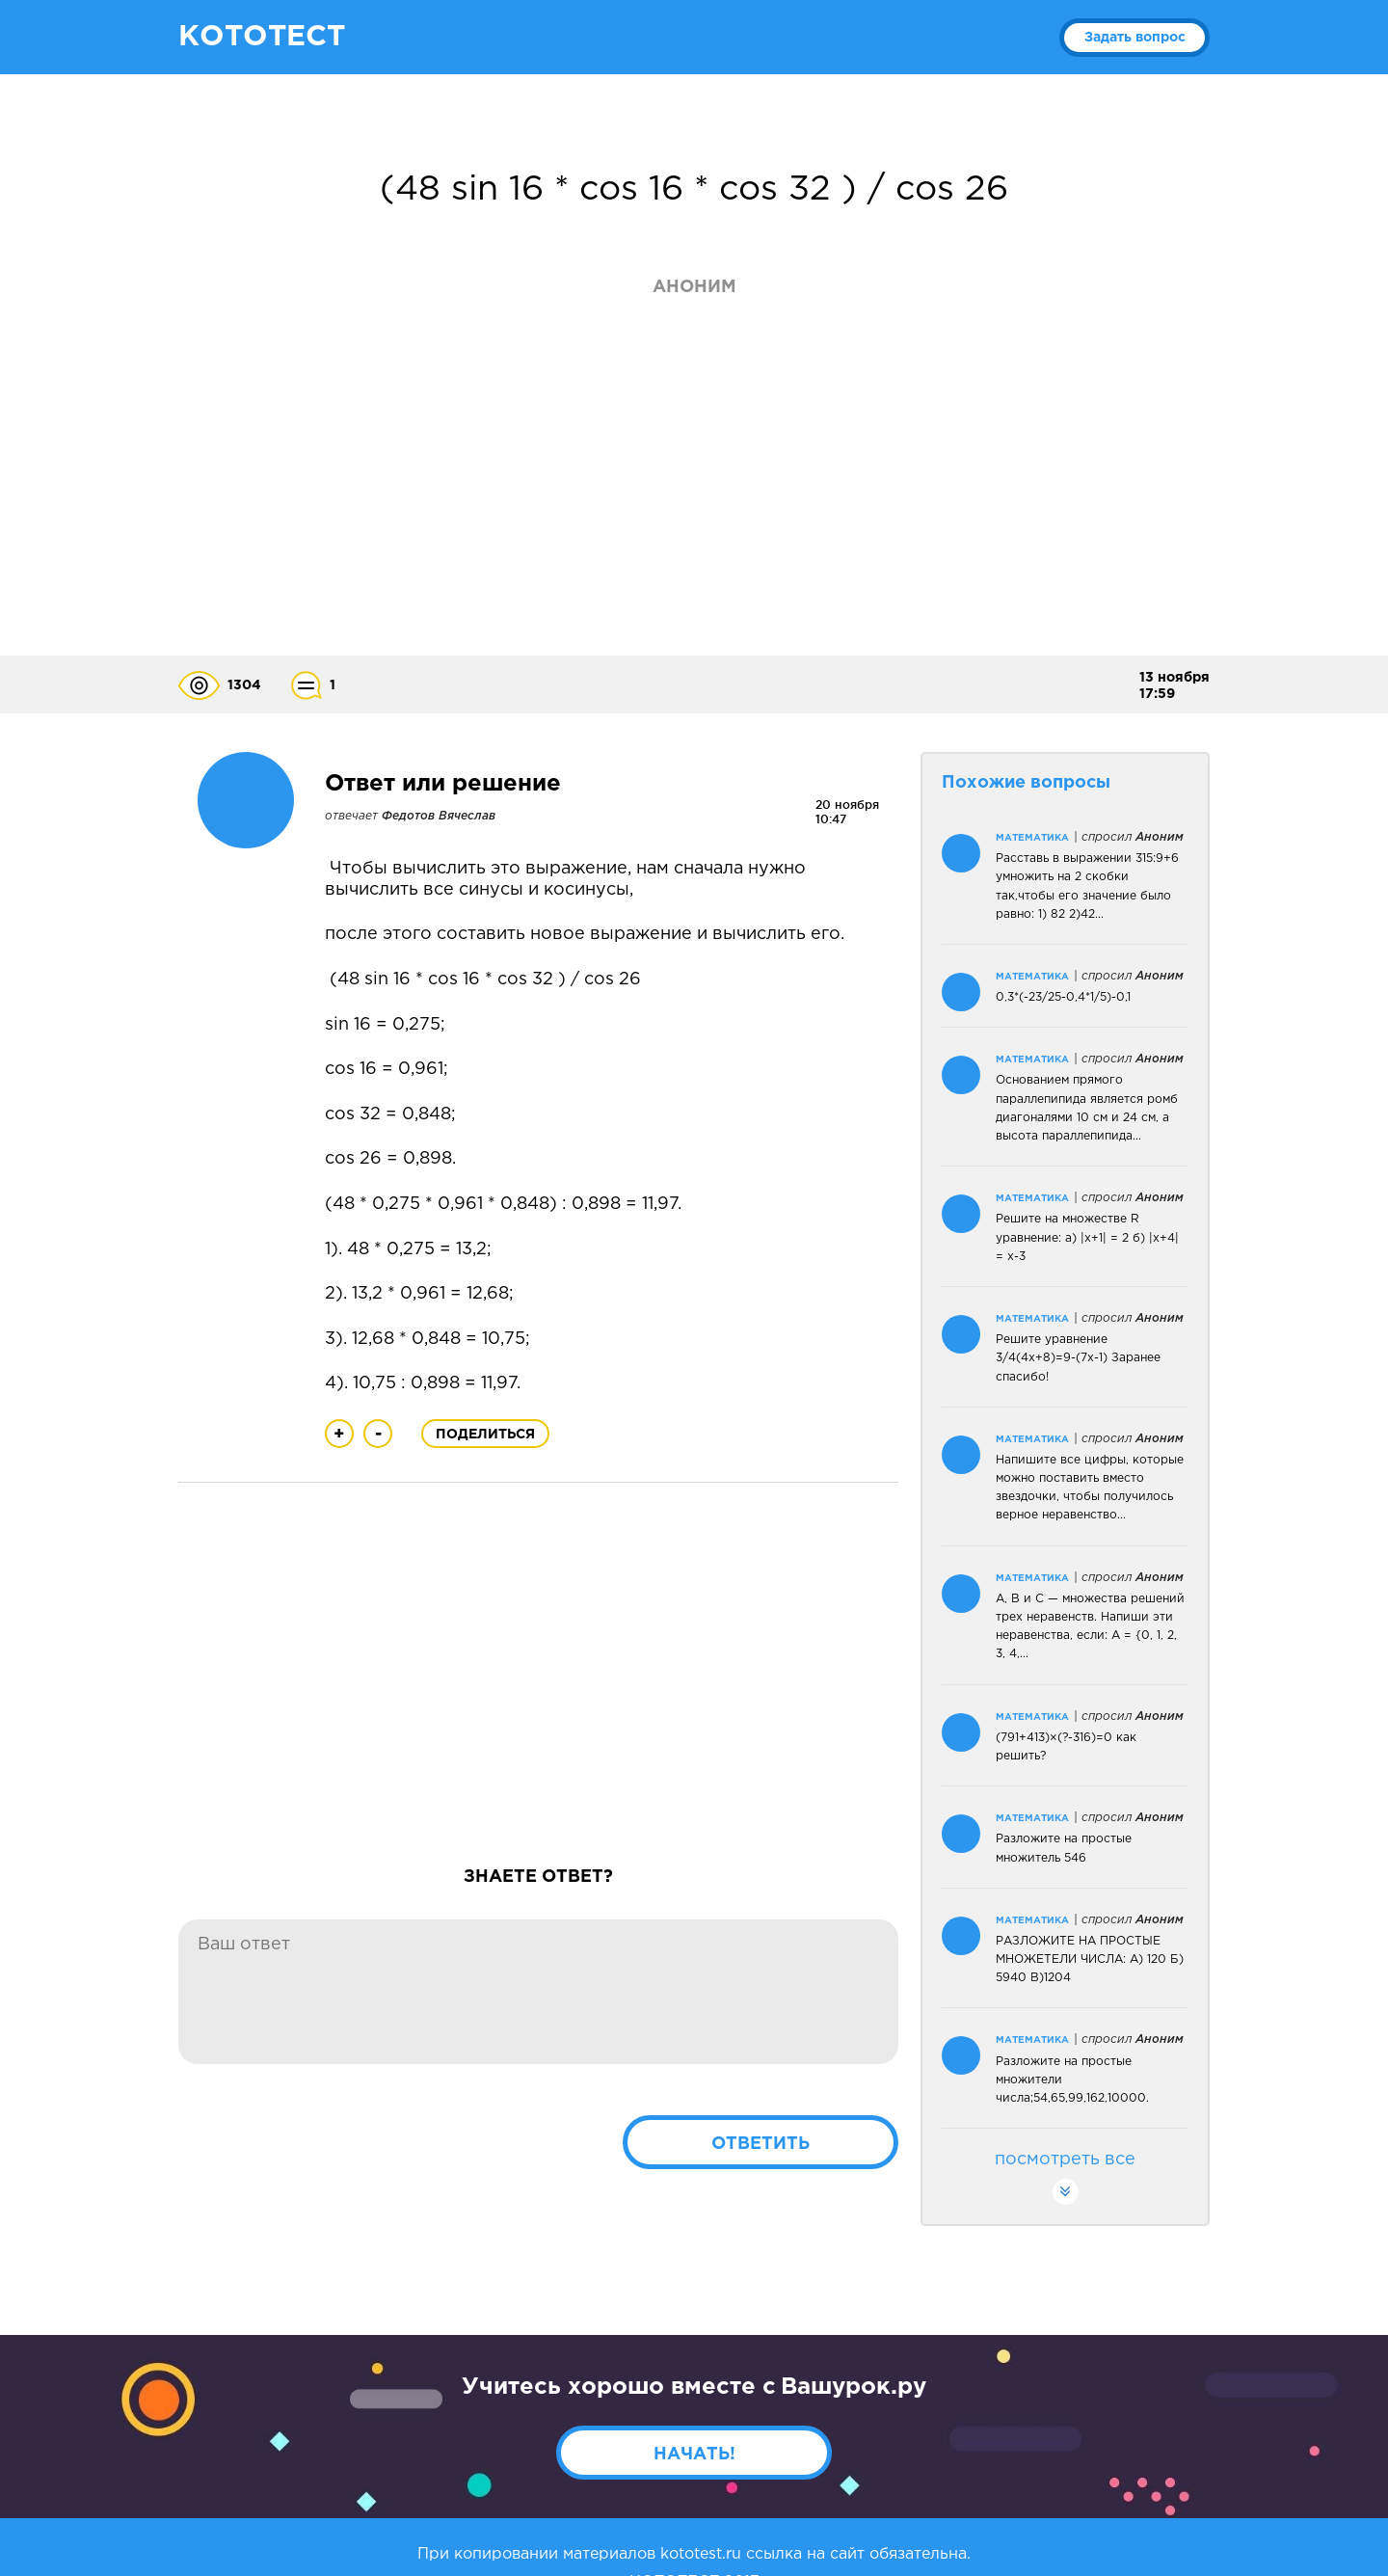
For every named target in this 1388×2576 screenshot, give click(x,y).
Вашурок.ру (853, 2387)
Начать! (694, 2454)
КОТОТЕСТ (261, 37)
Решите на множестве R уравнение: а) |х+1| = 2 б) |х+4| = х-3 (1087, 1237)
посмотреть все (1065, 2178)
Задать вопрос (1135, 37)
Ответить (760, 2144)
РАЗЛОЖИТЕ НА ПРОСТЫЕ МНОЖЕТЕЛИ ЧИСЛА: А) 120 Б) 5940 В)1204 (1090, 1959)
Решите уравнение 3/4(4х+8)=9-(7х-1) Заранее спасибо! (1078, 1358)
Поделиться (485, 1434)
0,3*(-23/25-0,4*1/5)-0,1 (1063, 997)
